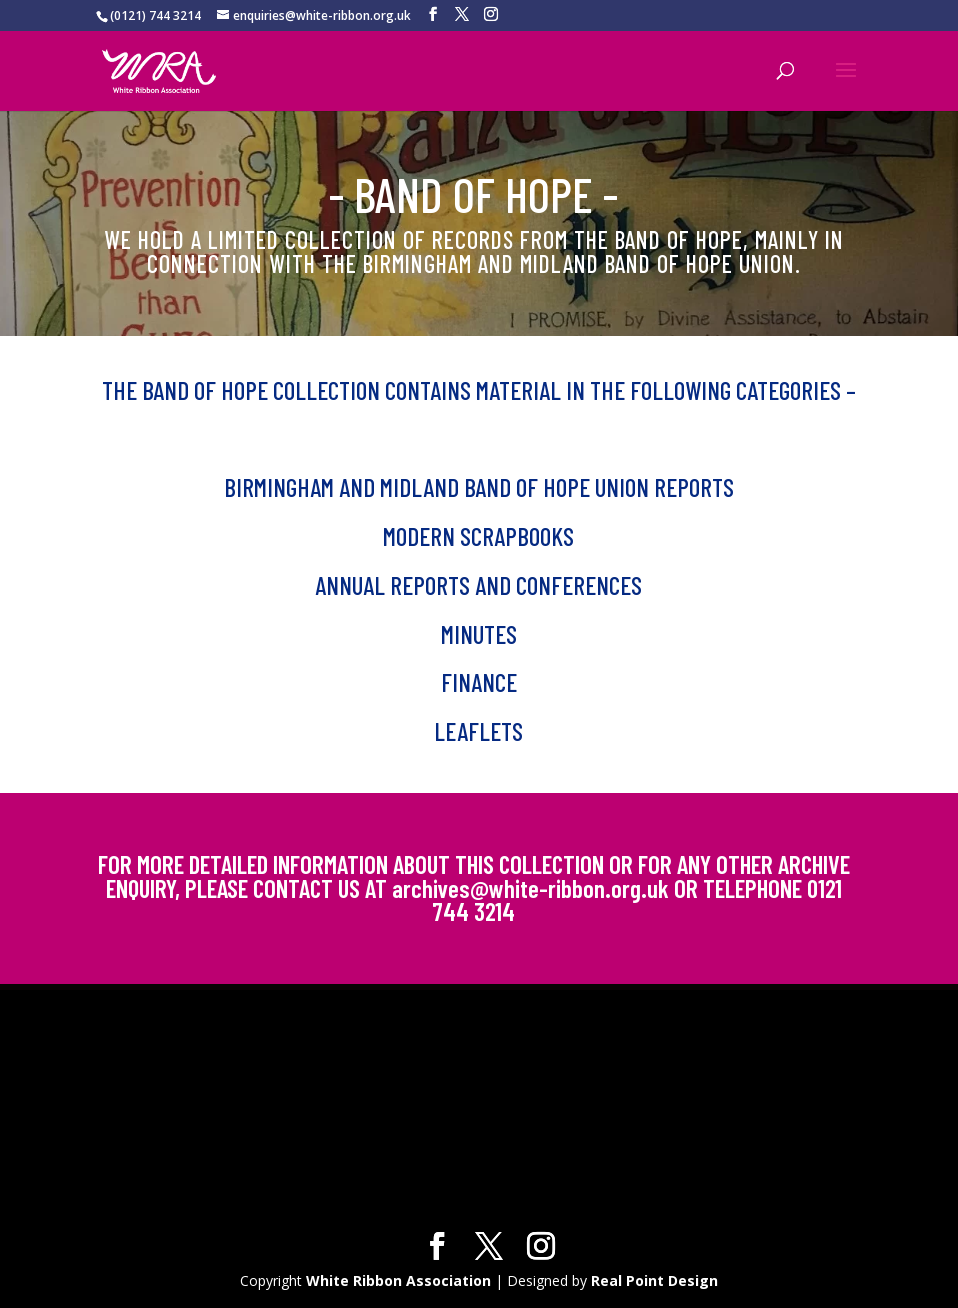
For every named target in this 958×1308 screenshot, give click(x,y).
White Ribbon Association (398, 1280)
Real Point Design (654, 1280)
